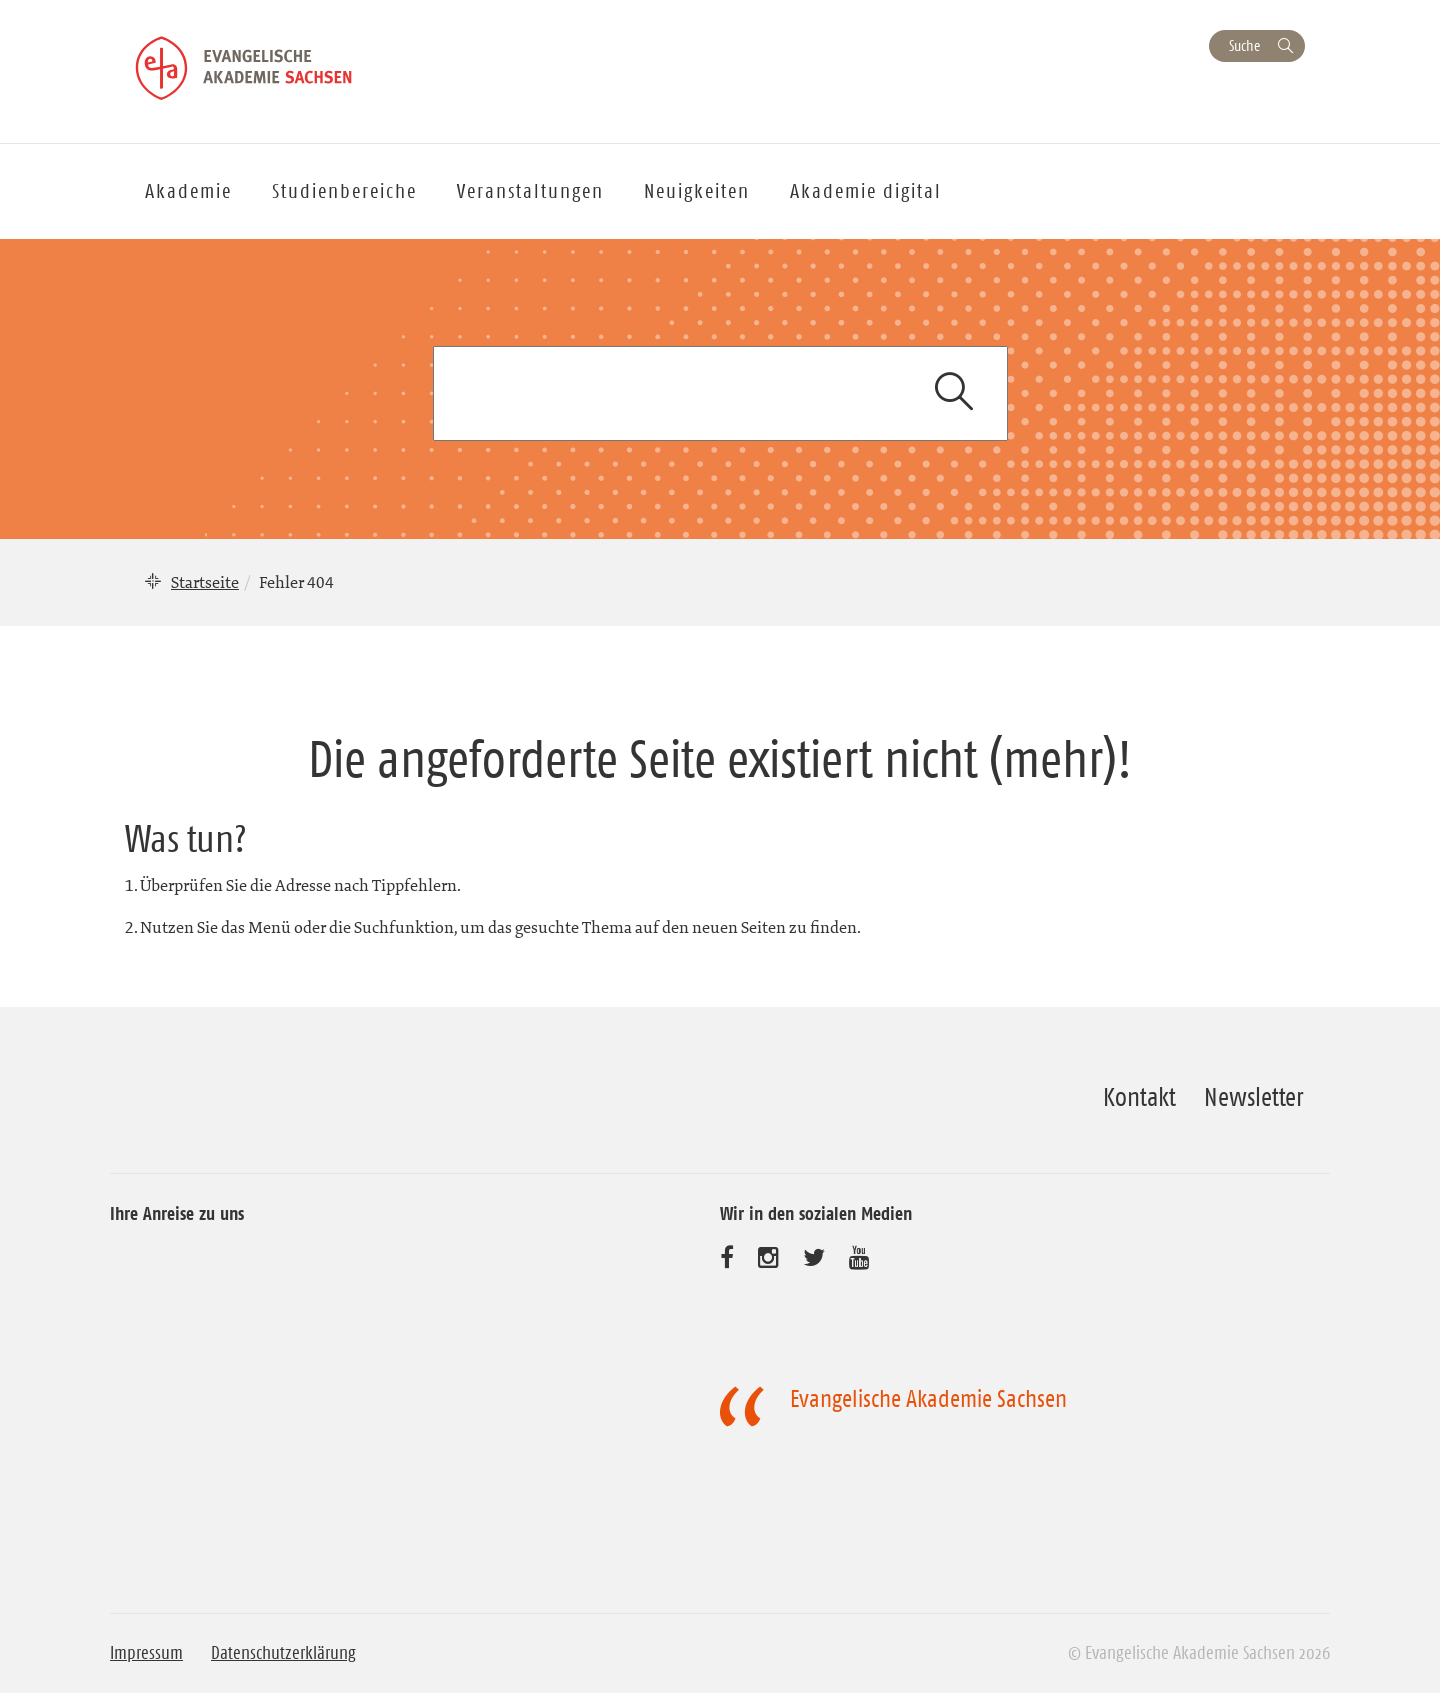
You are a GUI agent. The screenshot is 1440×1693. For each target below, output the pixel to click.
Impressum (146, 1653)
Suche (1244, 45)
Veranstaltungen (530, 191)
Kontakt (1139, 1097)
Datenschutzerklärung (283, 1653)
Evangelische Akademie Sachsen (928, 1399)
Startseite (205, 582)
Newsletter (1253, 1097)
